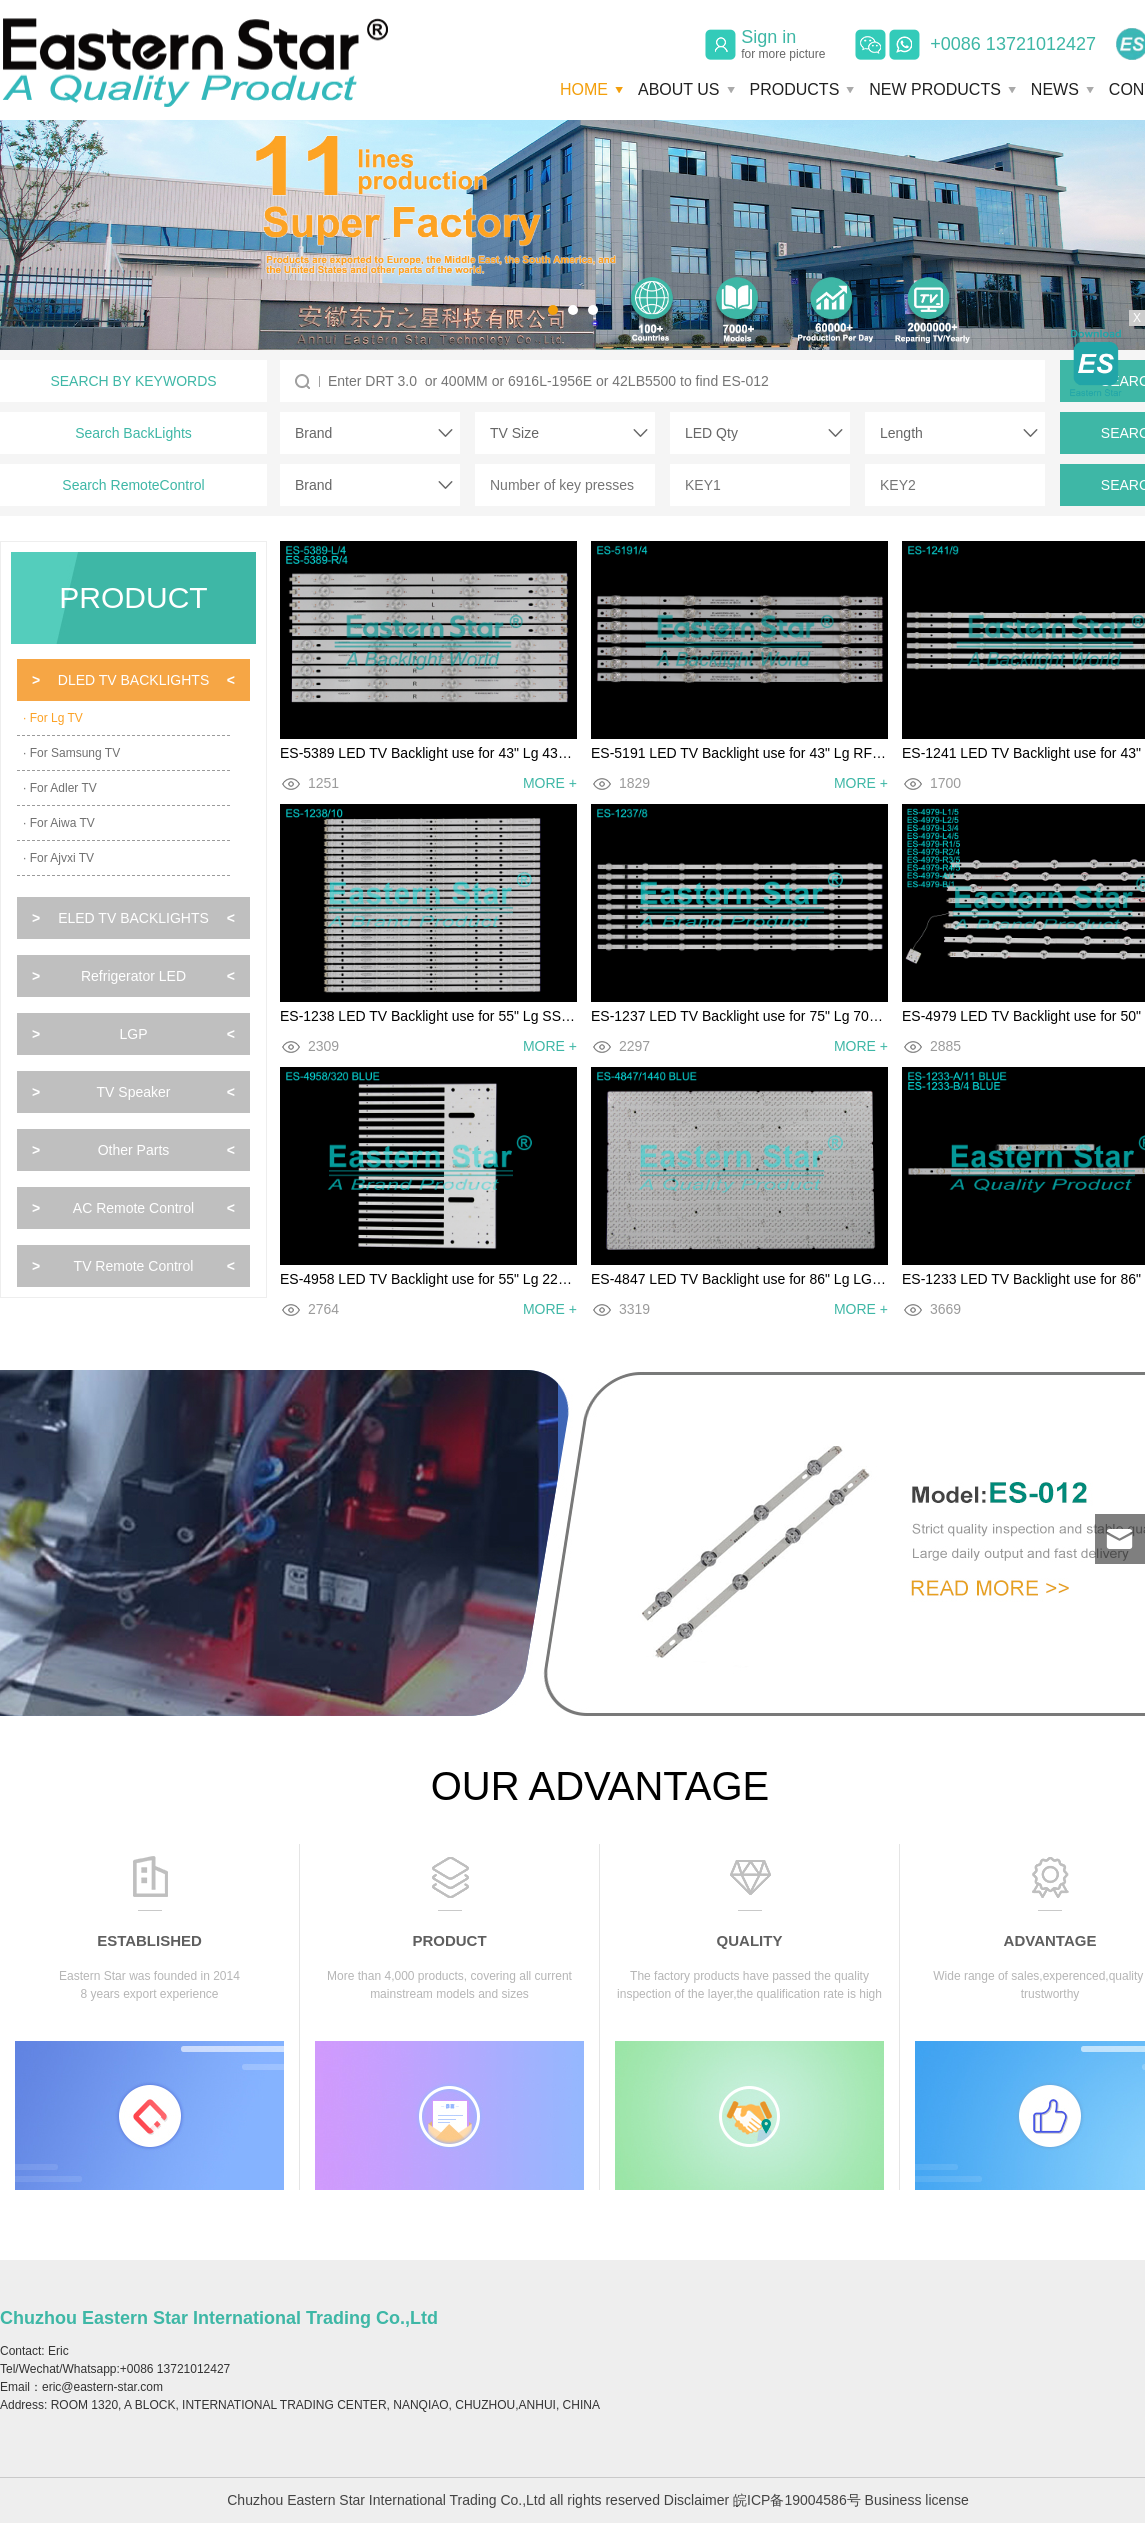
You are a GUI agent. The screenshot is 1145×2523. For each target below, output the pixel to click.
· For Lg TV (53, 718)
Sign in (783, 44)
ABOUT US (679, 89)
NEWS (1055, 89)
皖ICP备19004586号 (797, 2500)
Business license (917, 2500)
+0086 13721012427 (1013, 44)
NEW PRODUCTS (935, 89)
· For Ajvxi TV (58, 858)
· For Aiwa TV (59, 823)
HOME (584, 89)
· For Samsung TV (71, 753)
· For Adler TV (60, 788)
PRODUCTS (795, 89)
